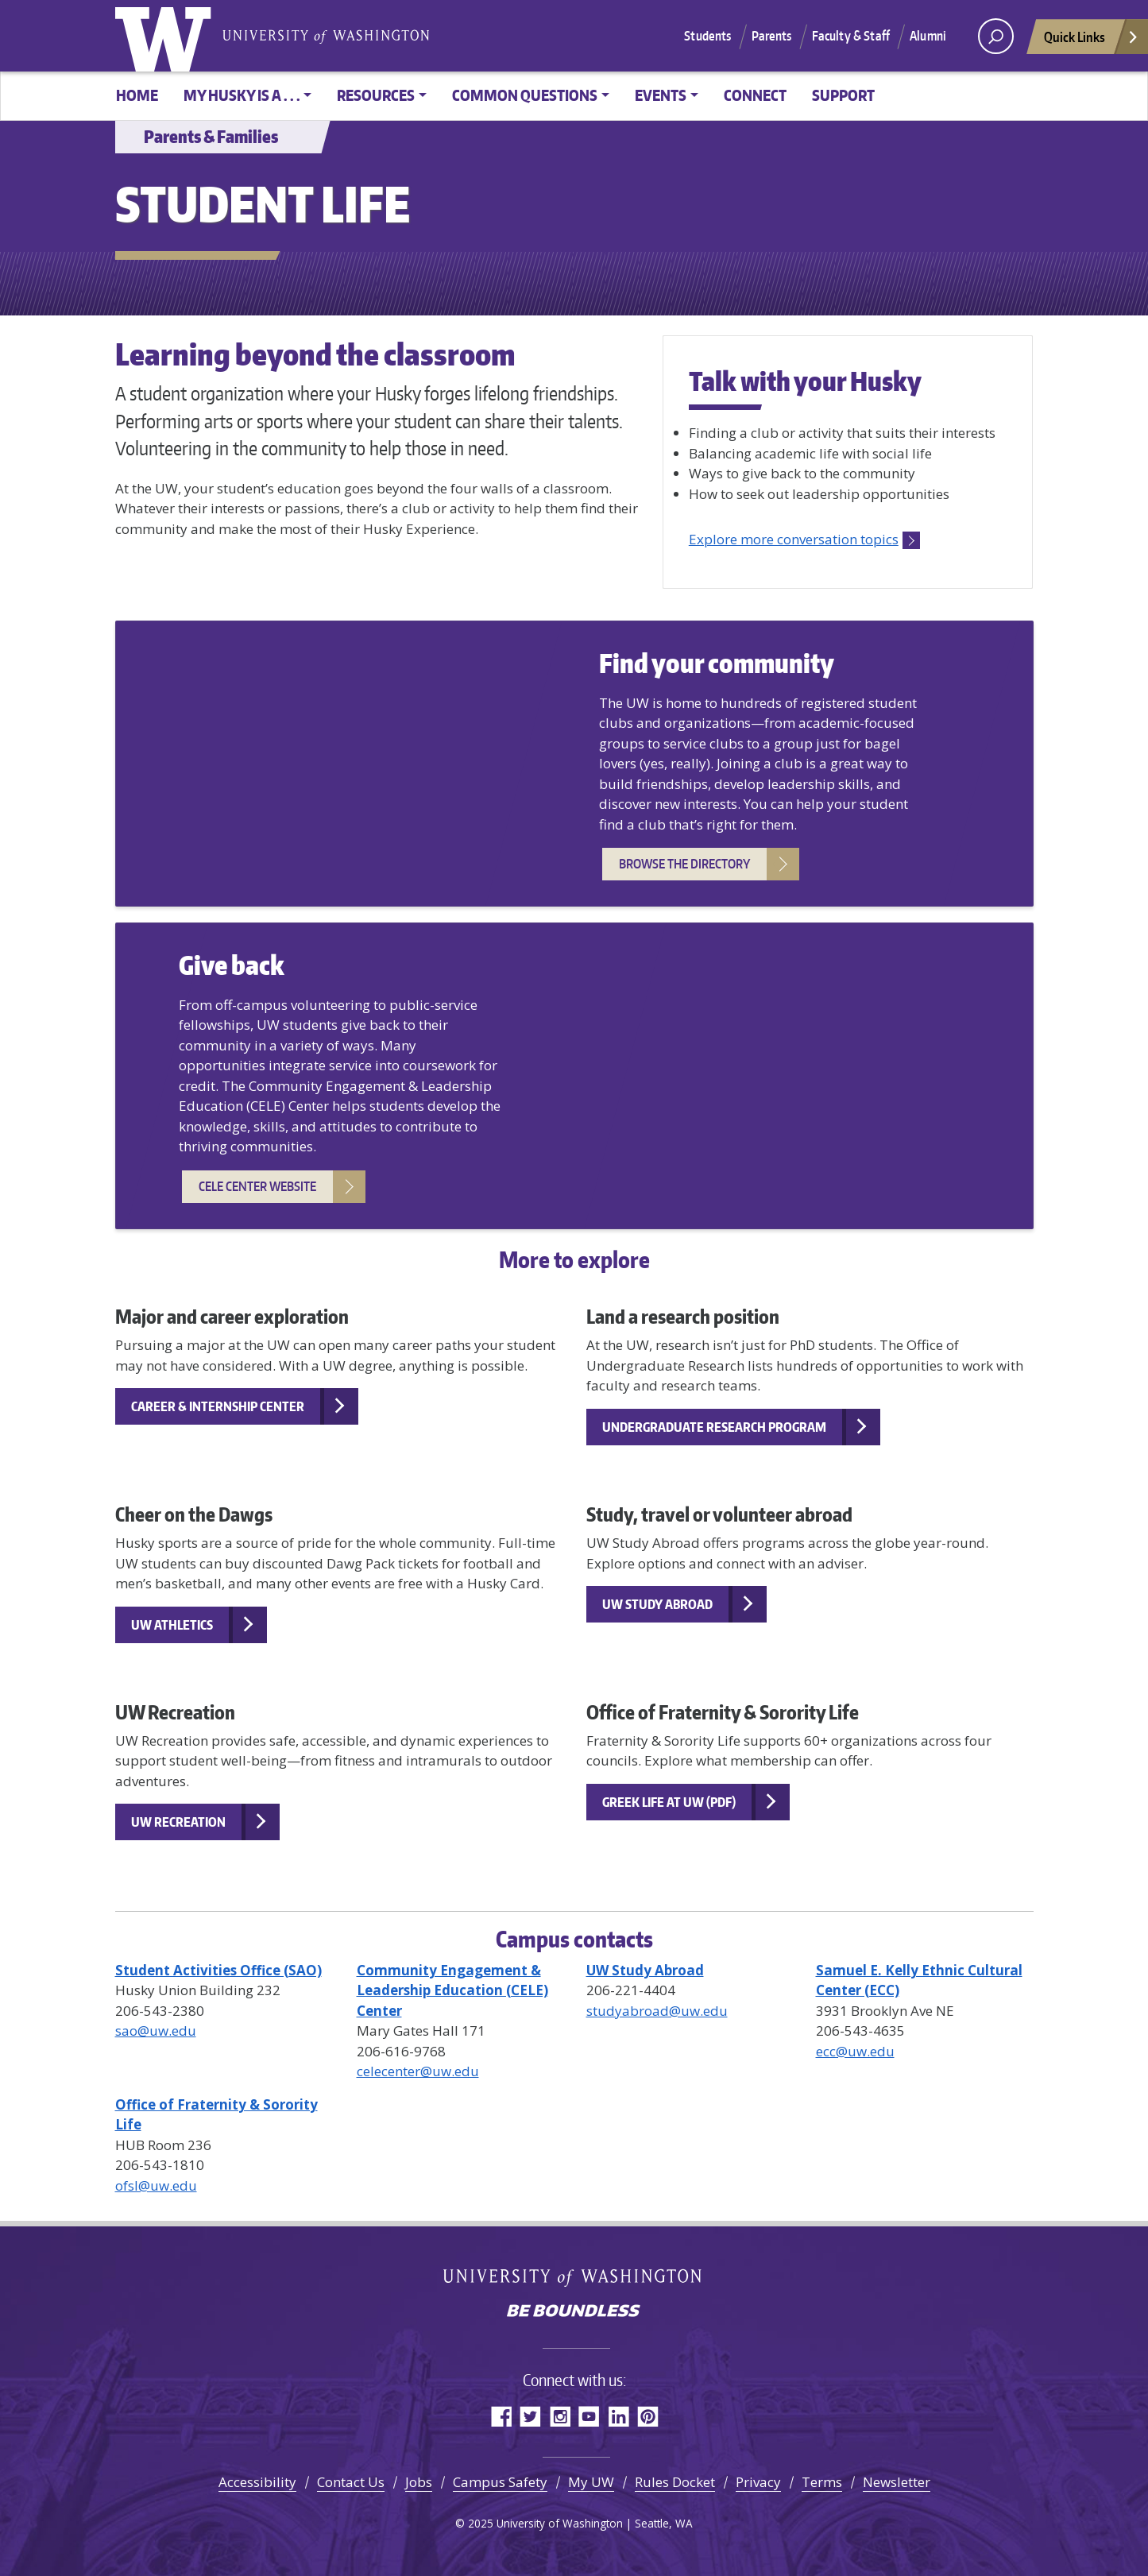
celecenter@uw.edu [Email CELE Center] (418, 2071)
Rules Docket (675, 2482)
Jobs (418, 2482)
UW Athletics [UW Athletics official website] (172, 1625)
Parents (772, 36)
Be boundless (574, 2312)
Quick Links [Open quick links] (1091, 41)
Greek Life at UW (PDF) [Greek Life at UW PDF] (669, 1802)
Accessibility (257, 2482)
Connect (755, 95)
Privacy (758, 2482)
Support (843, 95)
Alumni (928, 36)
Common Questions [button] (524, 95)
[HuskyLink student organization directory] (218, 1970)
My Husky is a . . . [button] (242, 95)
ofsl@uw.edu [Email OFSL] (156, 2185)
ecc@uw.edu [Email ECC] (855, 2051)
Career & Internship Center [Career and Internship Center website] (217, 1406)
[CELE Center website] (452, 1990)
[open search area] (996, 36)
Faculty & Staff (851, 36)
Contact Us (351, 2482)
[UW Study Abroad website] (645, 1970)
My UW (591, 2482)
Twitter (530, 2416)
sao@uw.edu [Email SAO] (155, 2030)
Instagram (559, 2416)
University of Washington (166, 36)
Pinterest (648, 2416)
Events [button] (660, 95)
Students (707, 36)
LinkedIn (618, 2416)
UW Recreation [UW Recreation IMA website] (178, 1822)
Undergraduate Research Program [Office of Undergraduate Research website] (714, 1427)
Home (137, 95)
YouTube (589, 2416)
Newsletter (896, 2482)
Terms (822, 2482)
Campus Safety (500, 2482)
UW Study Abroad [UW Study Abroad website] (657, 1604)
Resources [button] (376, 95)
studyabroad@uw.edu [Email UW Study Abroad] (657, 2011)
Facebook (501, 2416)
